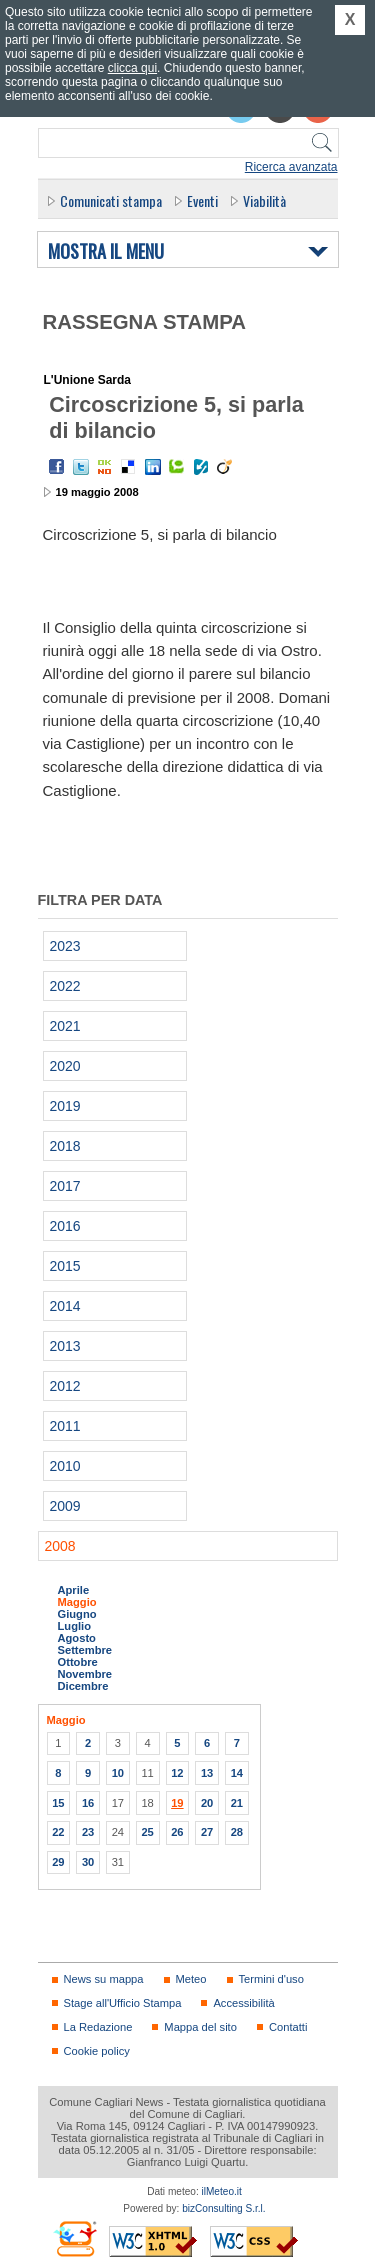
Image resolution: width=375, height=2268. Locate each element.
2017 (65, 1186)
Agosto (77, 1638)
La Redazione (98, 2027)
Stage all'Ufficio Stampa (123, 2003)
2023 (65, 946)
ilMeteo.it (222, 2191)
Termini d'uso (271, 1979)
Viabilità (264, 200)
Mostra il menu (106, 252)
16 (88, 1803)
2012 (65, 1386)
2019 (65, 1106)
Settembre (85, 1650)
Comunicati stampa (111, 200)
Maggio (77, 1602)
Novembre (85, 1674)
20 (207, 1803)
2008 (60, 1546)
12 (177, 1773)
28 (237, 1832)
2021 (65, 1026)
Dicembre (83, 1686)
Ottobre (78, 1662)
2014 (65, 1306)
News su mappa (104, 1979)
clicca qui (132, 68)
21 (237, 1803)
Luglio (74, 1626)
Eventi (202, 200)
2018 (65, 1146)
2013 (65, 1346)
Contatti (288, 2027)
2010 (65, 1466)
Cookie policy (97, 2051)
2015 (65, 1266)
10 (118, 1773)
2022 (65, 986)
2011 (65, 1426)
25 (147, 1832)
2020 (65, 1066)
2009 (65, 1506)
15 (58, 1803)
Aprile (74, 1590)
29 (58, 1862)
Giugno (77, 1614)
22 (58, 1832)
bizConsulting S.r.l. (223, 2208)
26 (177, 1832)
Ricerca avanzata (291, 167)
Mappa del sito (200, 2027)
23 (88, 1832)
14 (237, 1773)
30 (88, 1862)
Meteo (191, 1979)
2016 (65, 1226)
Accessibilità (243, 2003)
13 (207, 1773)
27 (207, 1832)
